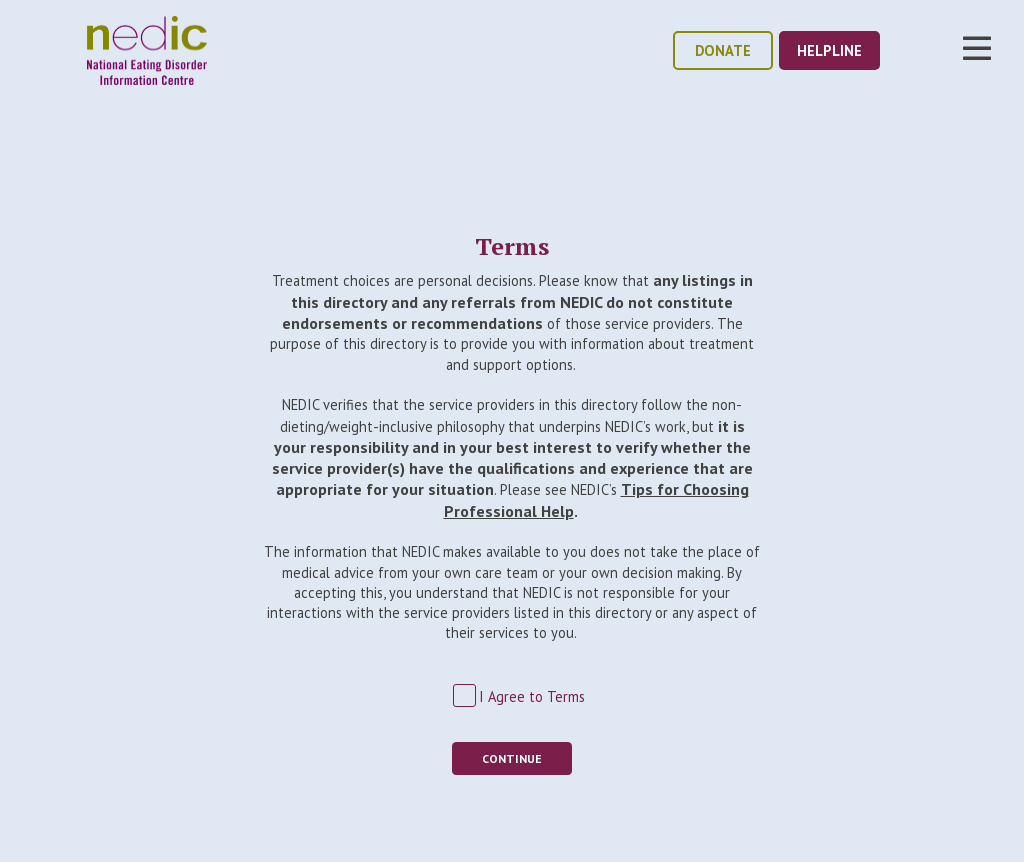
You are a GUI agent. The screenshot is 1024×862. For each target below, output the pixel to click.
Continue (512, 758)
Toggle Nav (977, 48)
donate (723, 50)
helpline (829, 50)
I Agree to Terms (532, 696)
